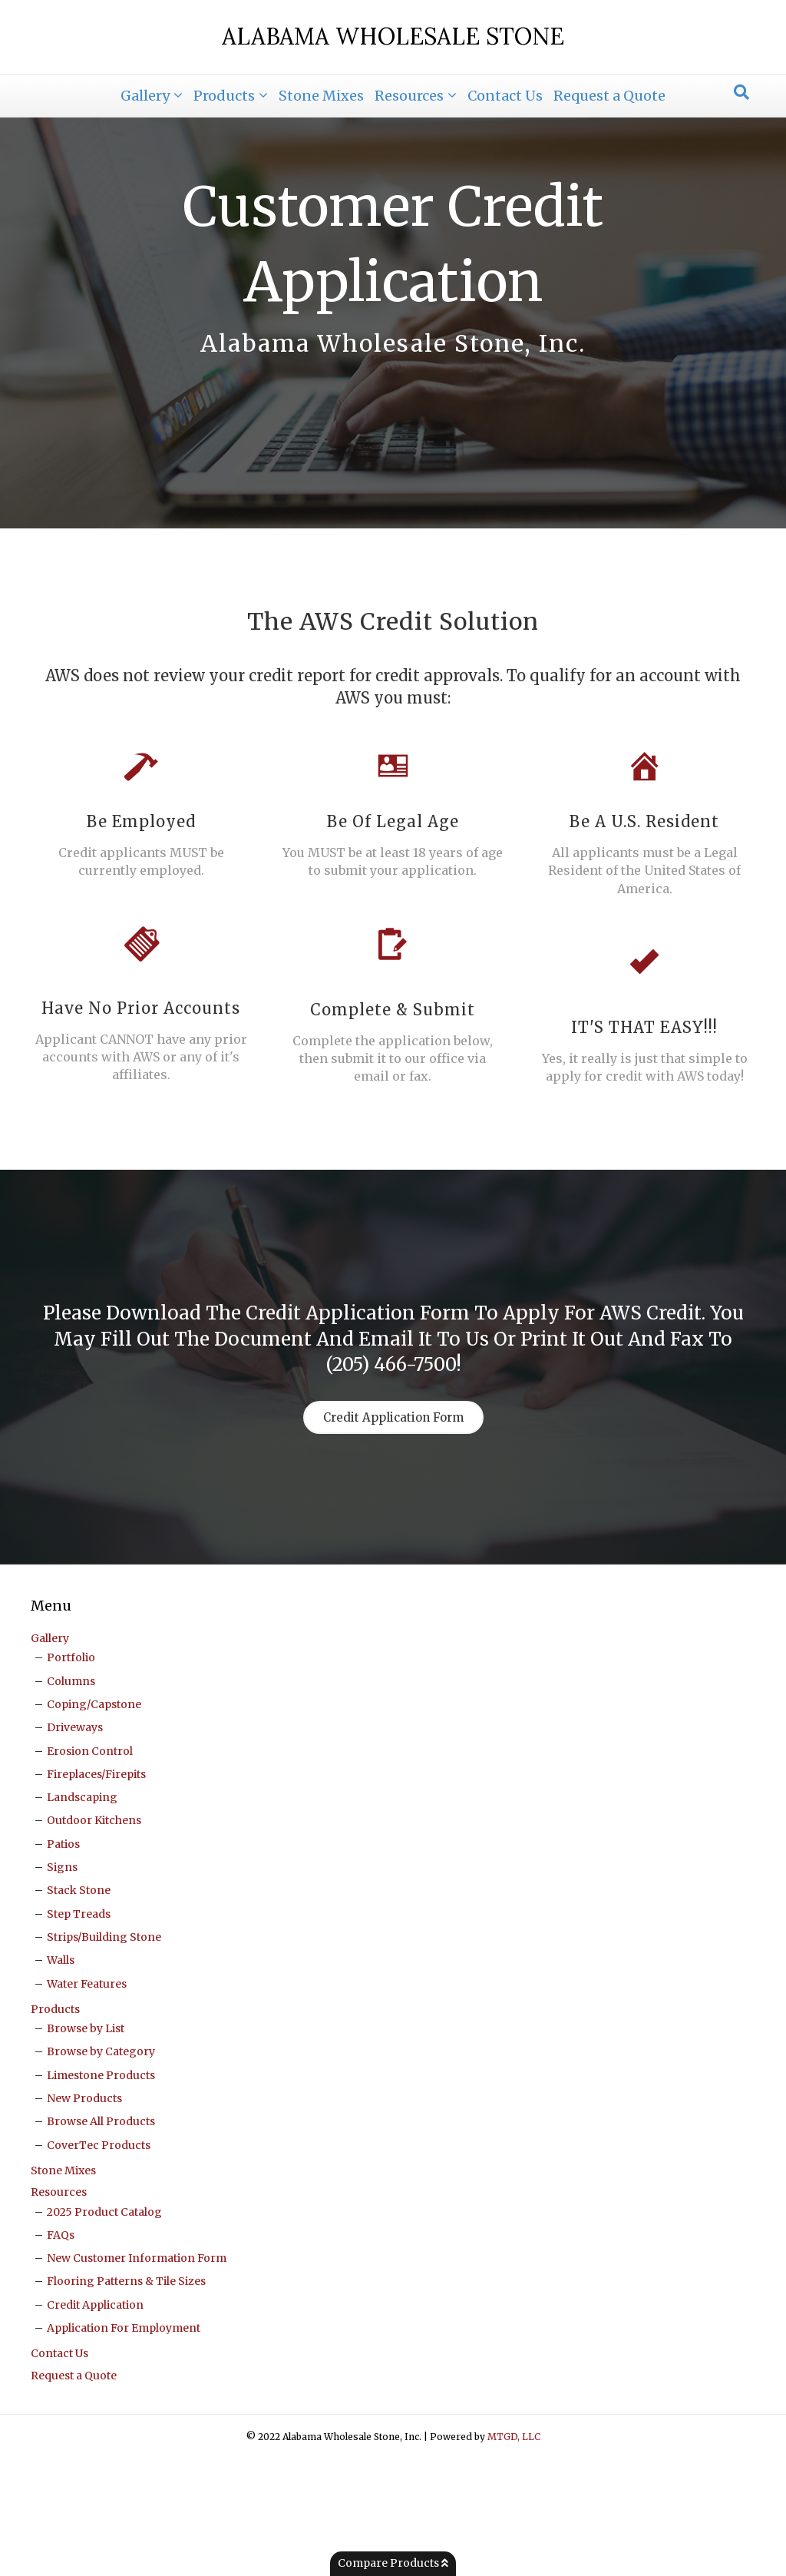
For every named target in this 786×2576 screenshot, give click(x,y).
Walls (60, 2077)
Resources (409, 95)
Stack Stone (79, 2008)
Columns (71, 1798)
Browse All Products (101, 2239)
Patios (63, 1961)
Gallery (145, 95)
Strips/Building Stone (104, 2054)
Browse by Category (101, 2169)
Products (224, 95)
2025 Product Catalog (104, 2329)
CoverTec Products (98, 2262)
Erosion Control (90, 1868)
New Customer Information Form (136, 2375)
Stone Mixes (321, 95)
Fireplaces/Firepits (96, 1892)
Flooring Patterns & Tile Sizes (126, 2398)
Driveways (75, 1845)
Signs (62, 1985)
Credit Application (95, 2422)
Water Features (87, 2100)
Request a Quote (609, 95)
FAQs (60, 2352)
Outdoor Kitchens (94, 1938)
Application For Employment (123, 2445)
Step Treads (79, 2031)
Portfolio (71, 1775)
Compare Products (393, 2563)
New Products (84, 2216)
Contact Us (505, 95)
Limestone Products (101, 2192)
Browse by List (85, 2146)
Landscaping (82, 1915)
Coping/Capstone (94, 1822)
